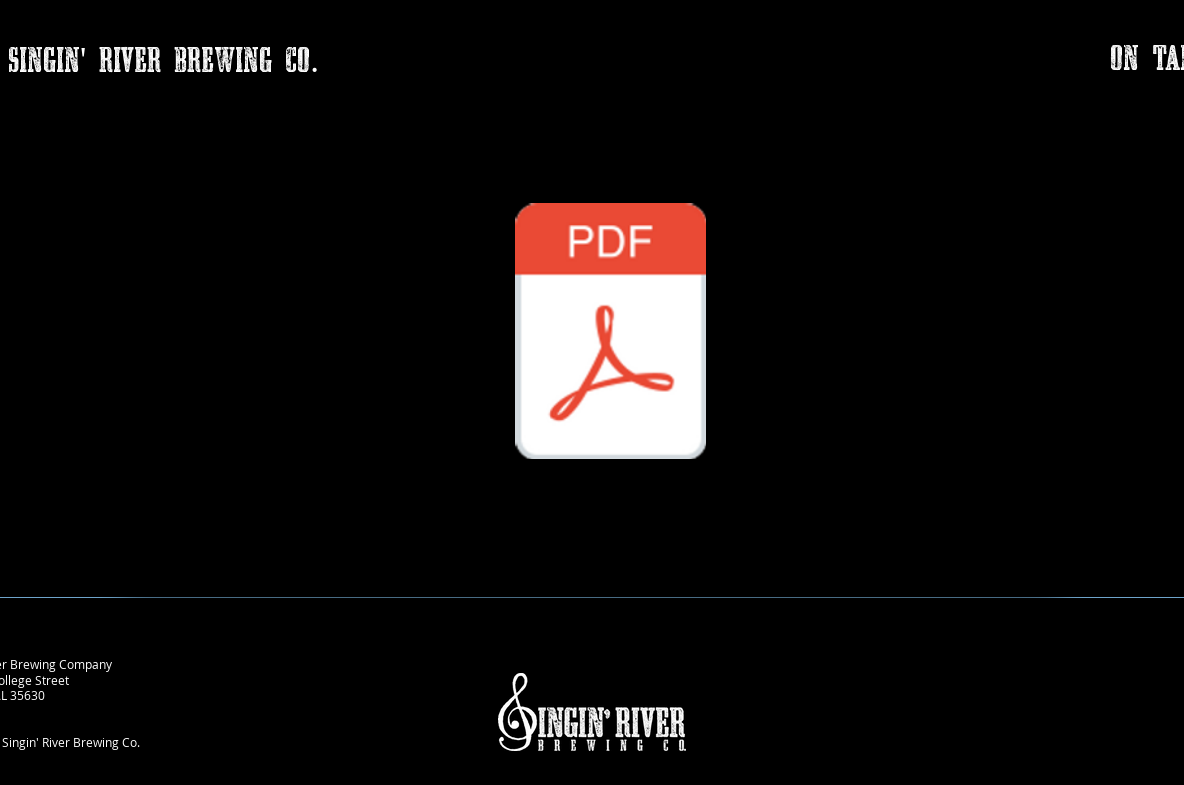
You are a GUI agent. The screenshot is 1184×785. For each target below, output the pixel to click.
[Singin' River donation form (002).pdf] (610, 333)
